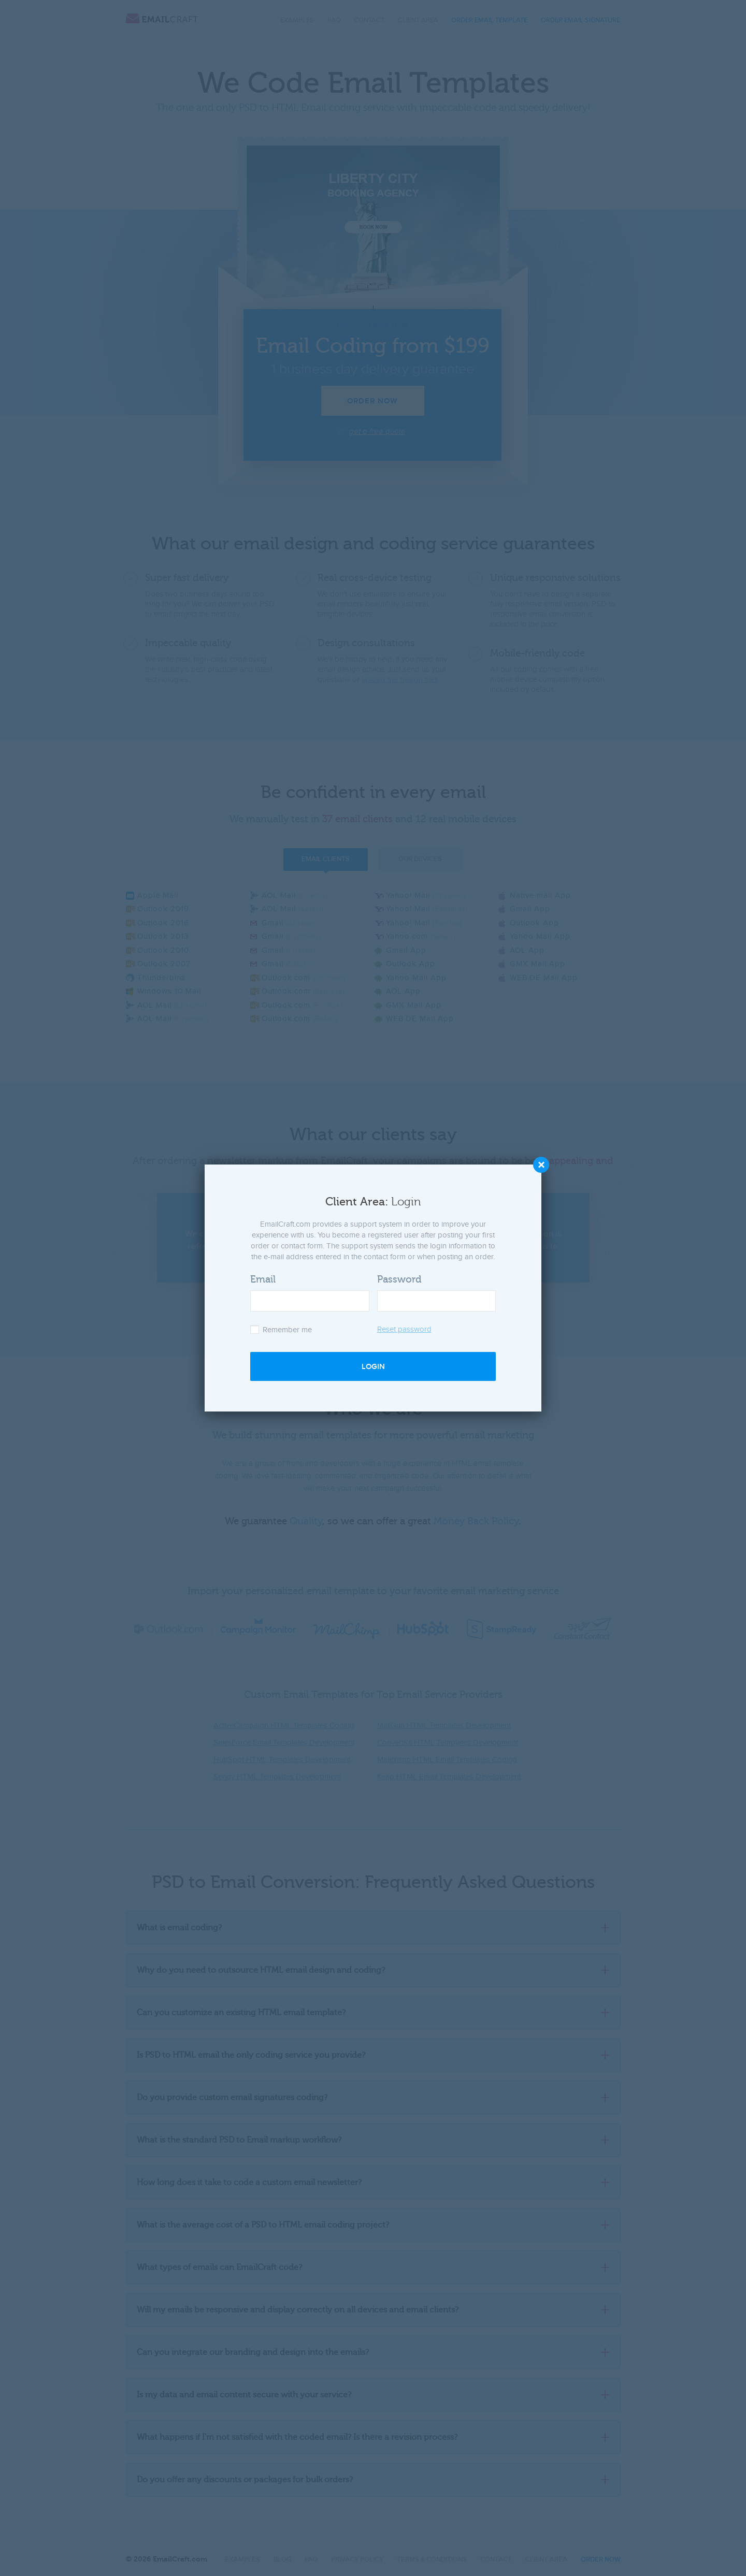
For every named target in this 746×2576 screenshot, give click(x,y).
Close (541, 1165)
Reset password (404, 1329)
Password (399, 1279)
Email (263, 1279)
